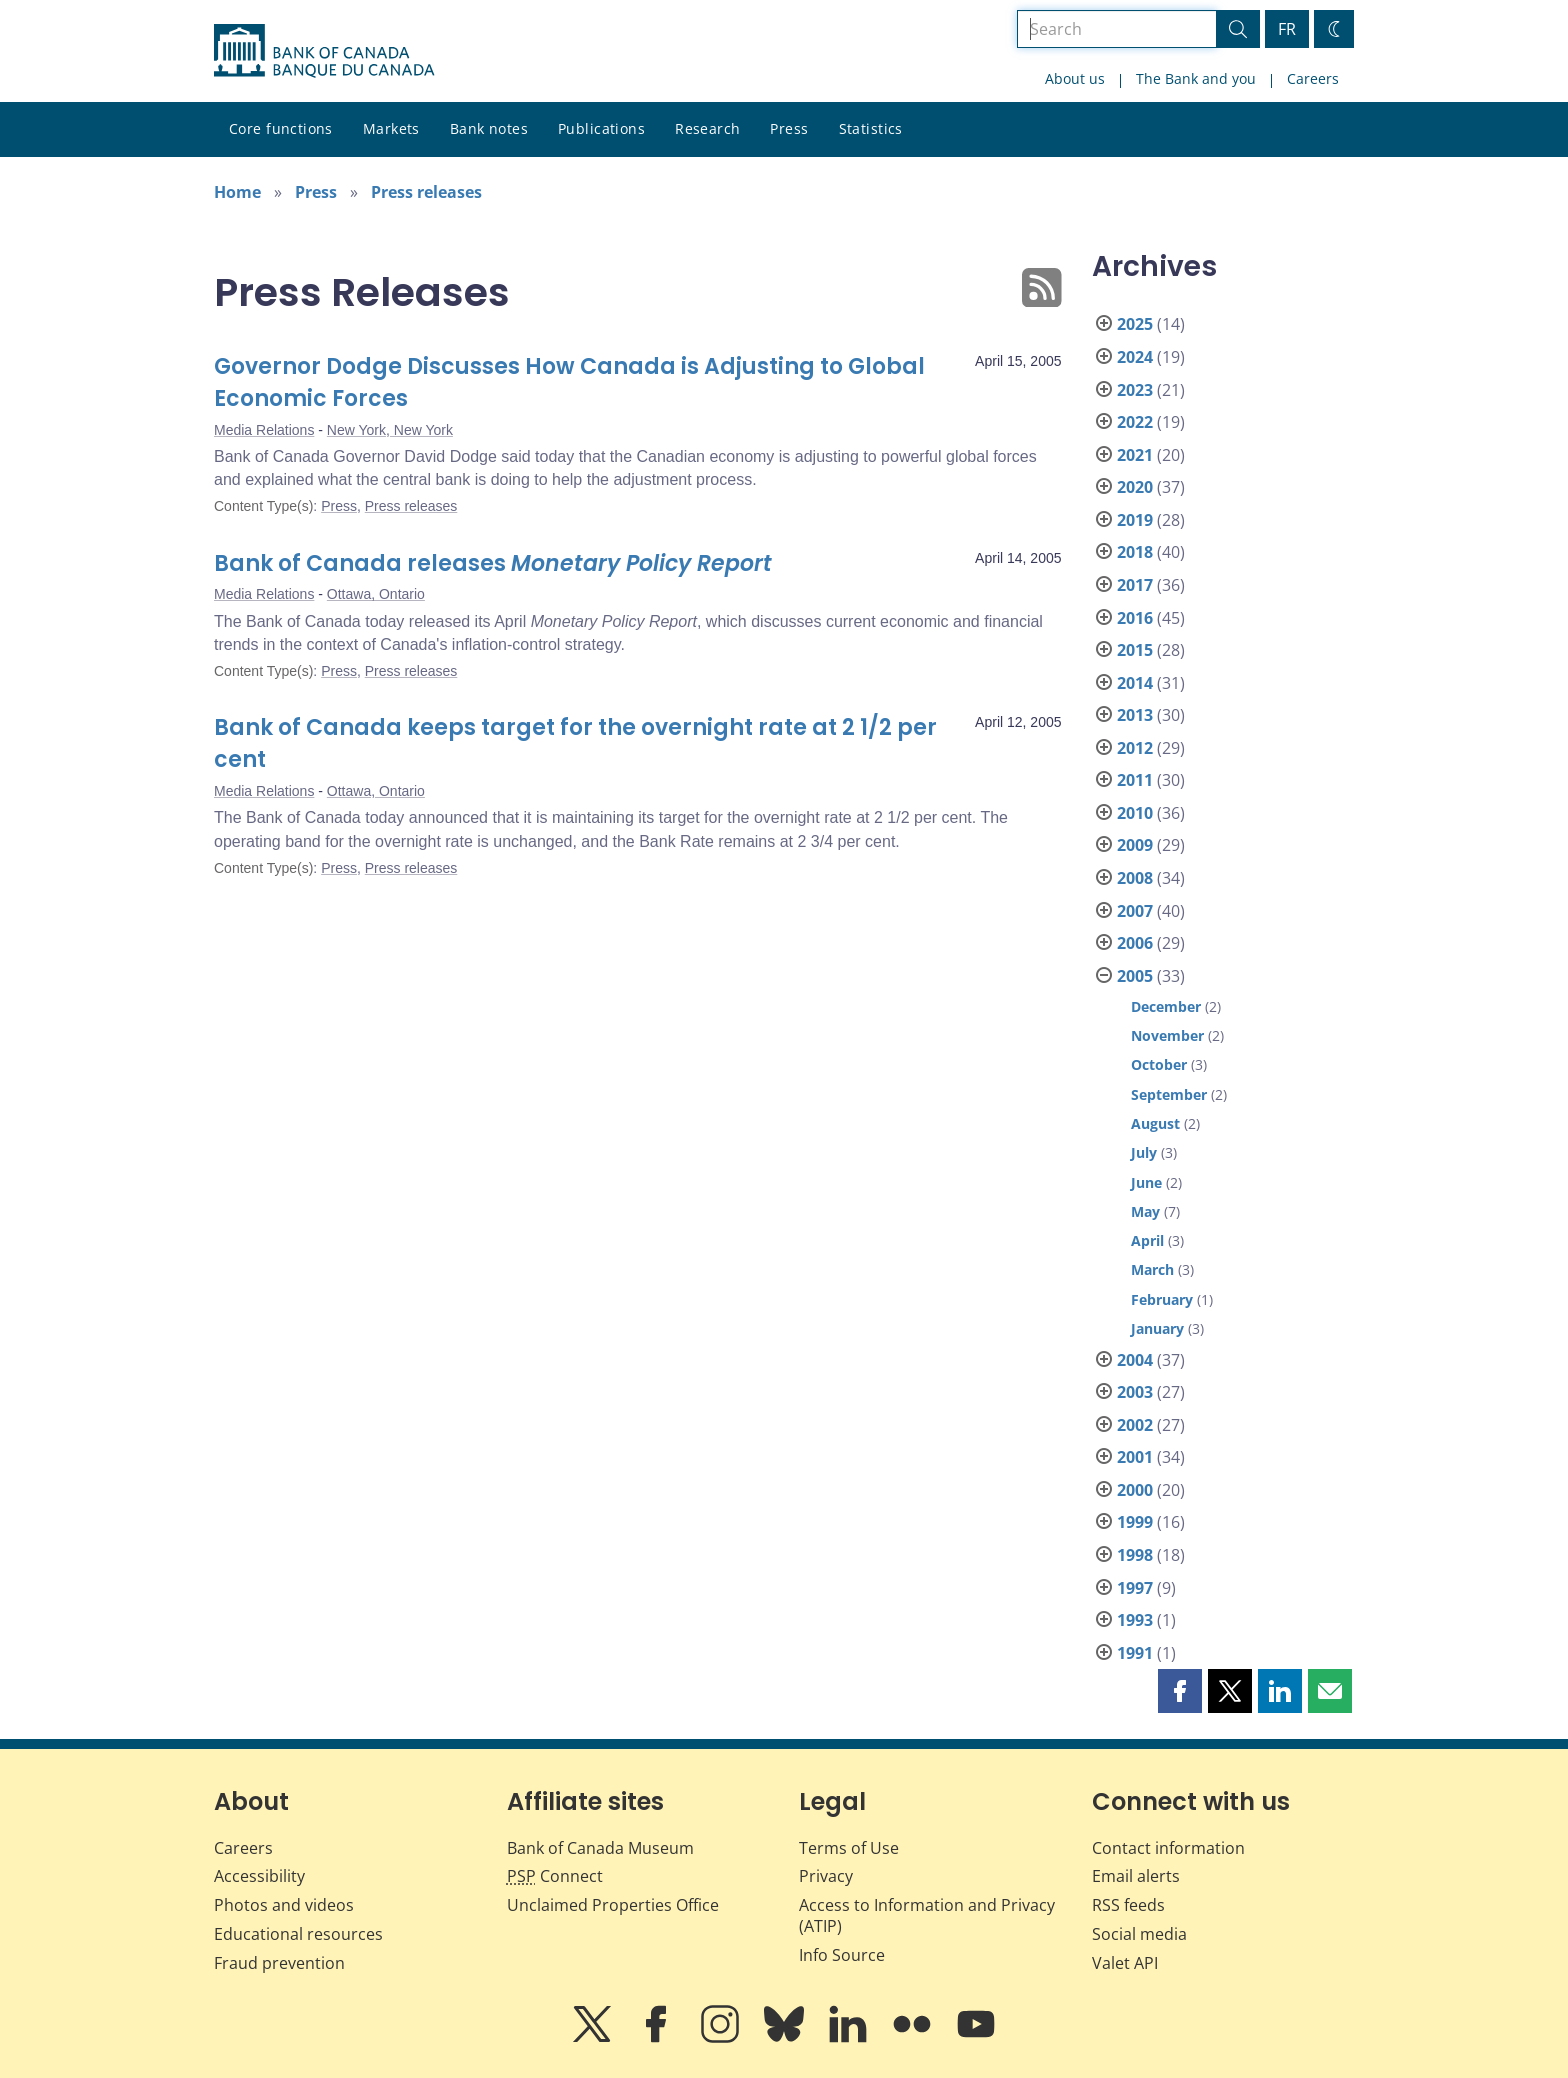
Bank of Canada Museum (600, 1848)
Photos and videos (284, 1905)
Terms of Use (849, 1848)
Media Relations (264, 430)
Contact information (1168, 1848)
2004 (1135, 1360)
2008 (1135, 878)
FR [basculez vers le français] (1287, 29)
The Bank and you (1196, 78)
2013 (1135, 715)
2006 (1135, 943)
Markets (391, 128)
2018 (1135, 552)
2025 (1135, 324)
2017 (1135, 585)
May (1145, 1211)
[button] (1180, 1691)
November (1167, 1035)
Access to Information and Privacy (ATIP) (927, 1915)
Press (789, 128)
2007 (1135, 911)
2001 (1135, 1457)
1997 (1135, 1588)
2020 (1135, 487)
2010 (1135, 813)
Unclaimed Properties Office (613, 1905)
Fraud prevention (279, 1963)
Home (237, 192)
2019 (1135, 520)
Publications (601, 128)
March (1152, 1269)
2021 (1135, 455)
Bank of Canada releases (493, 563)
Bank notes (489, 128)
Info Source (842, 1955)
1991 (1135, 1653)
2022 (1135, 422)
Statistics (871, 128)
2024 (1135, 357)
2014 (1135, 683)
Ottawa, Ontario (376, 594)
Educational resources (298, 1934)
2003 (1135, 1392)
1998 (1135, 1555)
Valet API (1125, 1963)
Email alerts (1136, 1876)
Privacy (826, 1876)
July (1144, 1152)
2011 (1135, 780)
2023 (1135, 390)
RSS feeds (1128, 1905)
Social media (1139, 1934)
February (1162, 1299)
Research (707, 128)
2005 (1135, 976)
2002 (1135, 1425)
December (1166, 1006)
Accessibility (259, 1876)
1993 (1135, 1620)
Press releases (426, 192)
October (1159, 1064)
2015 (1135, 650)
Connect (555, 1876)
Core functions (281, 128)
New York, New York (390, 430)
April (1147, 1240)
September (1169, 1094)
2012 (1135, 748)
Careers (1313, 78)
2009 (1135, 845)
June (1146, 1182)
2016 (1135, 618)
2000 (1135, 1490)
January (1157, 1328)
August (1155, 1123)
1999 (1135, 1522)
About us (1075, 78)
